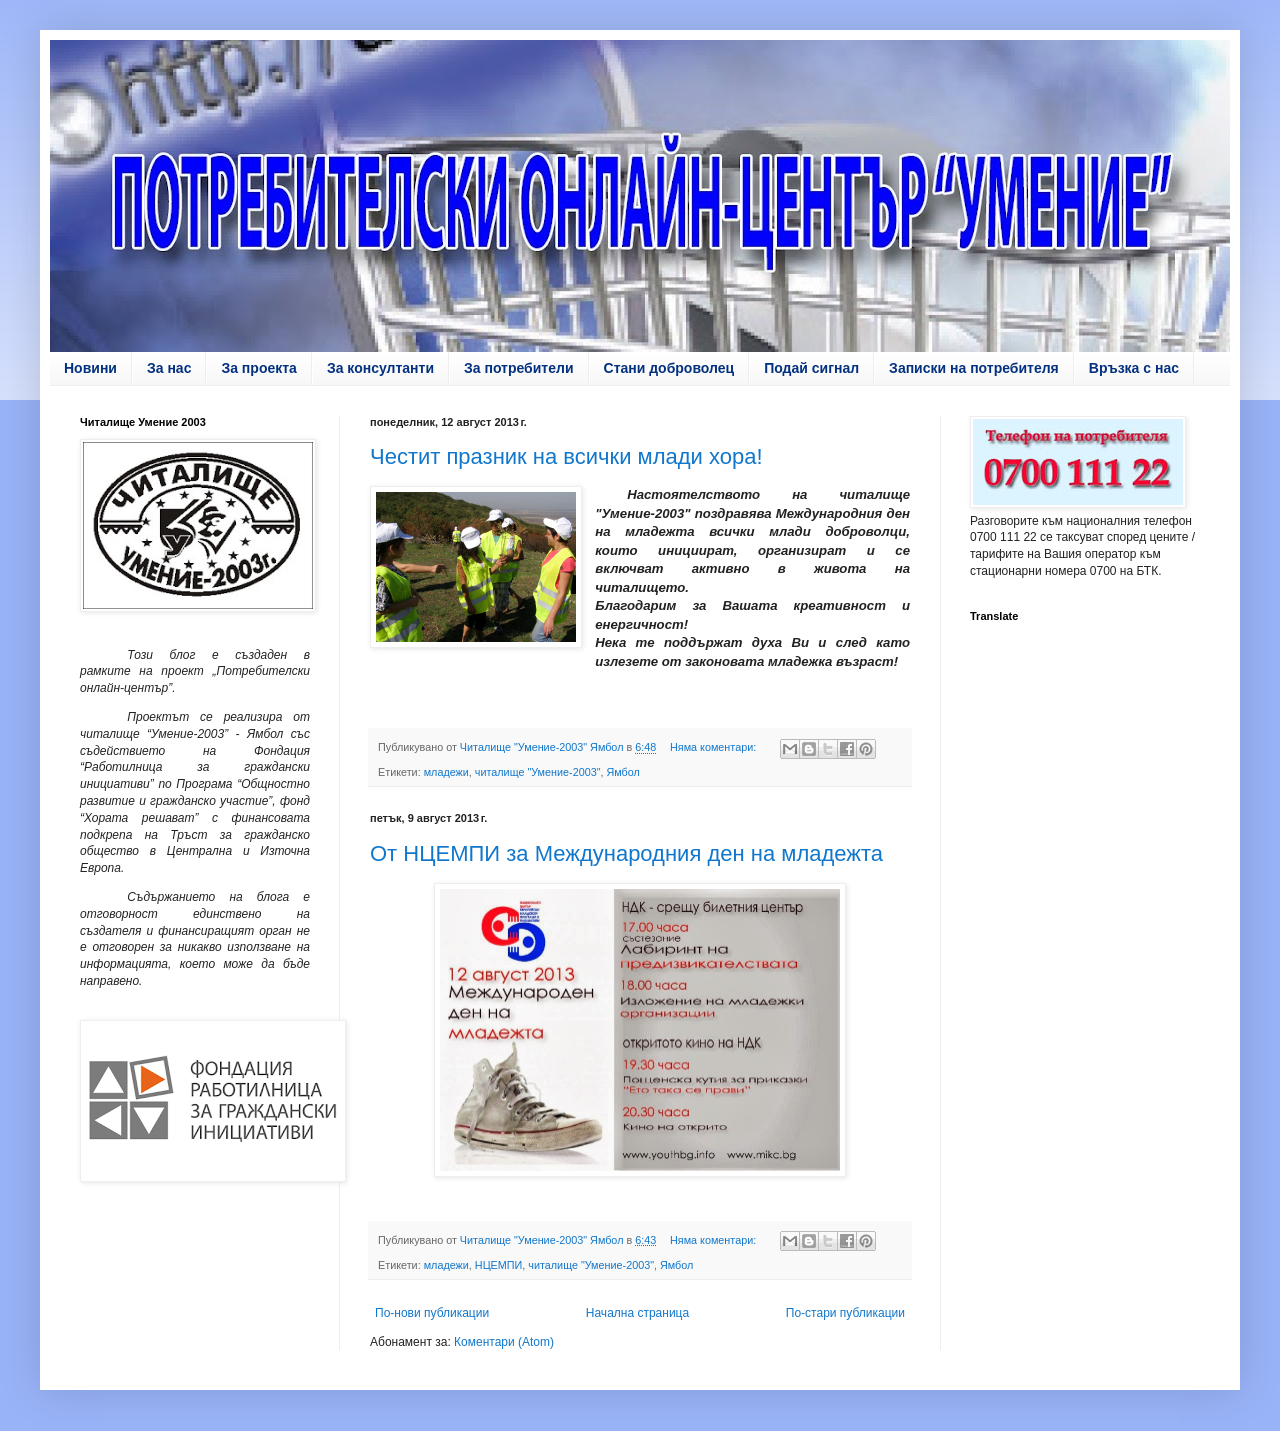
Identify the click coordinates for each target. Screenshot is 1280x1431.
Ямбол (623, 772)
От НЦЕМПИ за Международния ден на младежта (626, 853)
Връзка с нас (1134, 368)
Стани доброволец (669, 368)
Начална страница (637, 1313)
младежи (446, 772)
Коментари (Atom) (504, 1342)
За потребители (519, 368)
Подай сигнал (811, 368)
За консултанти (380, 368)
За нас (169, 368)
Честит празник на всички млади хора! (566, 456)
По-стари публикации (845, 1313)
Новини (90, 368)
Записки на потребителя (974, 368)
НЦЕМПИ (499, 1265)
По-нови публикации (432, 1313)
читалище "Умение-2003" (538, 772)
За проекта (258, 368)
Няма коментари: (714, 747)
